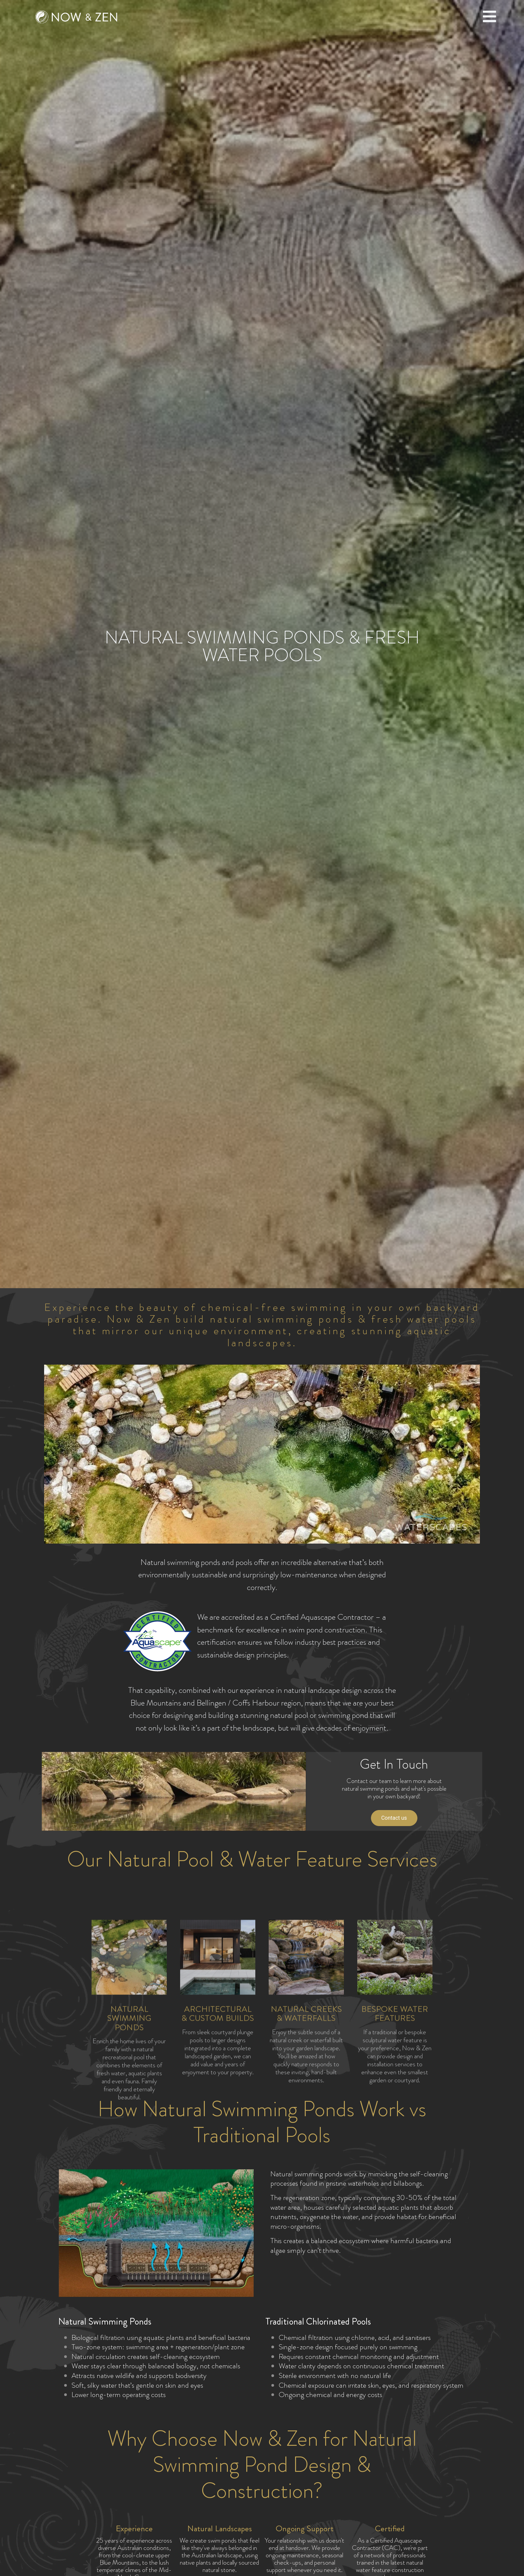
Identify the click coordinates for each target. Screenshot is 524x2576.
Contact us (394, 1818)
